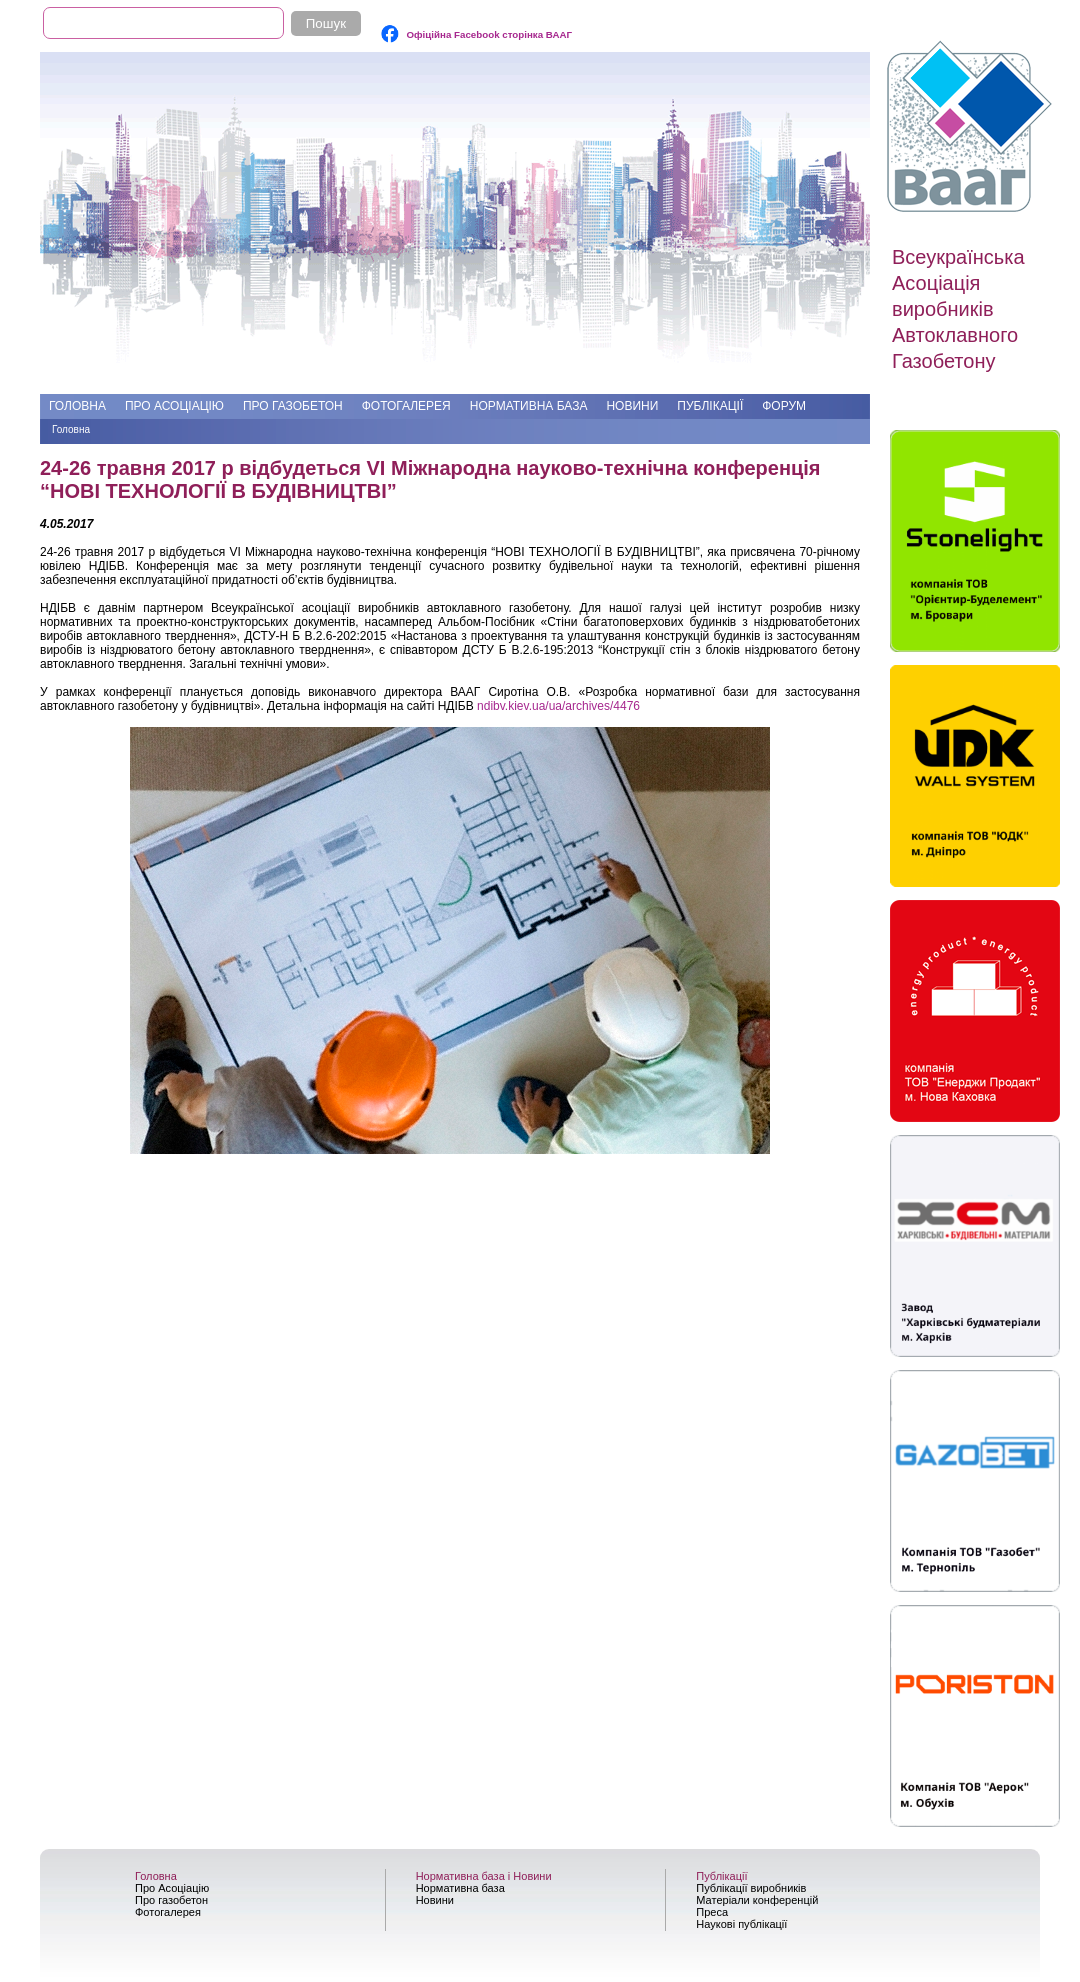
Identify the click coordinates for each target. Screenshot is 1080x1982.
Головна (77, 406)
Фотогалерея (406, 406)
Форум (784, 406)
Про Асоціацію (174, 406)
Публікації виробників (751, 1888)
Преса (712, 1912)
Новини (632, 406)
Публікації (710, 406)
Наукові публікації (741, 1924)
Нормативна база (529, 406)
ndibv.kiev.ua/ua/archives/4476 (558, 706)
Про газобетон (293, 406)
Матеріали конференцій (757, 1900)
